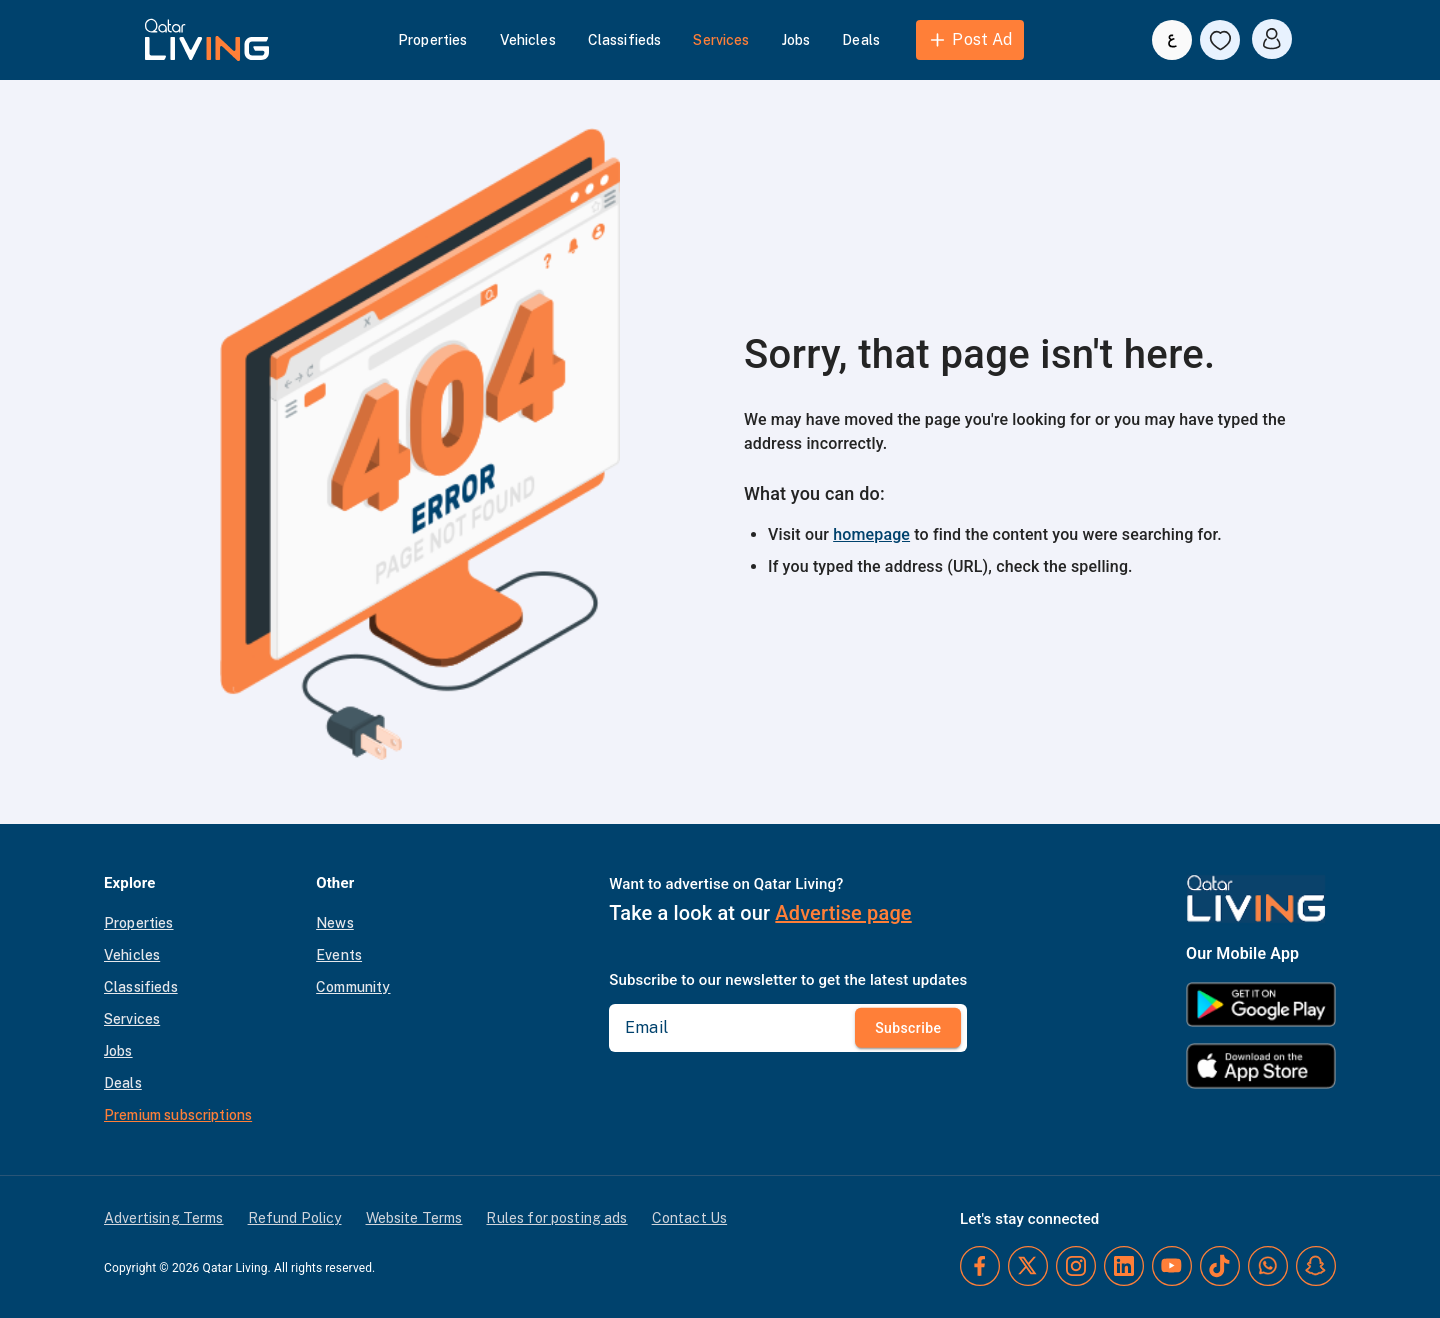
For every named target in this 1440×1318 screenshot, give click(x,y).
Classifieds (625, 40)
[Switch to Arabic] (1172, 40)
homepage (871, 534)
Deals (861, 40)
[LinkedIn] (1124, 1266)
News (335, 923)
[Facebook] (980, 1266)
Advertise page (843, 913)
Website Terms (414, 1218)
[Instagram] (1076, 1266)
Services (721, 40)
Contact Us (690, 1218)
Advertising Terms (164, 1218)
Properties (433, 40)
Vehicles (528, 40)
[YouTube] (1172, 1266)
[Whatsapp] (1268, 1266)
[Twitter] (1028, 1266)
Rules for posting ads (556, 1218)
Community (353, 987)
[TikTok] (1220, 1266)
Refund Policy (295, 1218)
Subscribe (908, 1028)
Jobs (796, 40)
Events (339, 955)
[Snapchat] (1316, 1266)
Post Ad (969, 40)
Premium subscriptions (178, 1115)
